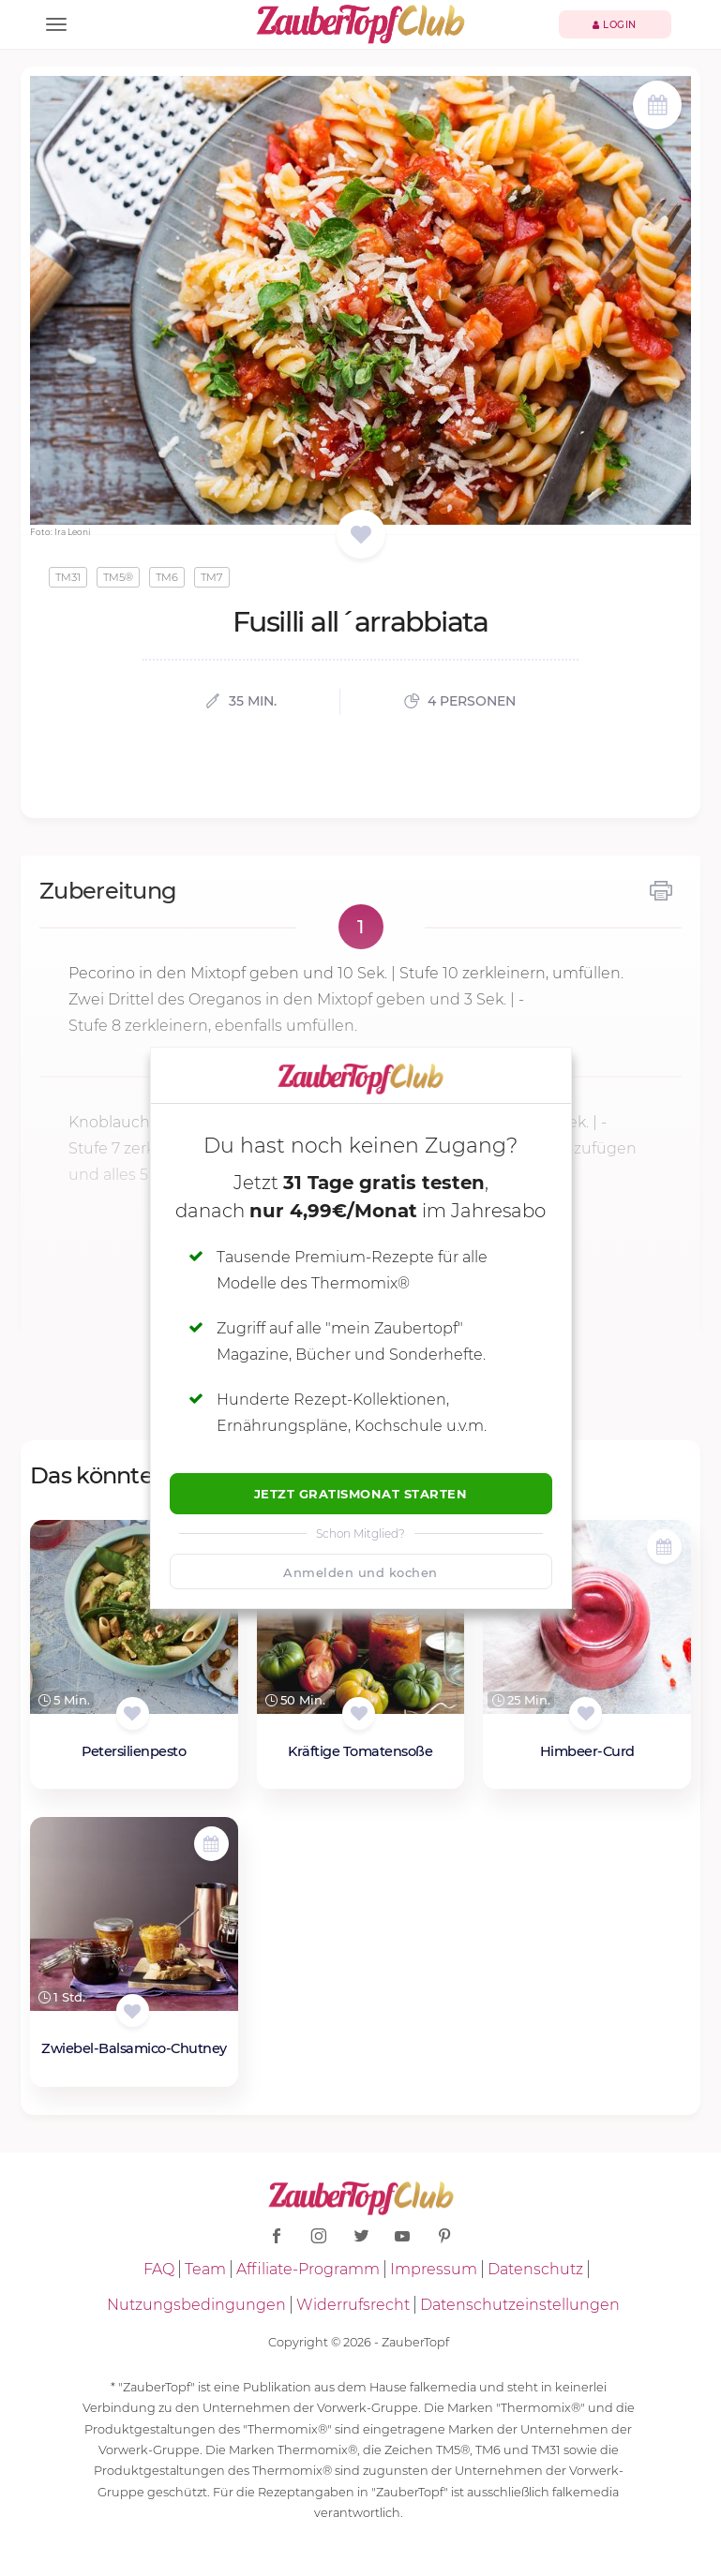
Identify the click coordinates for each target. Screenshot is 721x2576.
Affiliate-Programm (308, 2269)
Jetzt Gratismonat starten (361, 1493)
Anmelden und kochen (360, 1572)
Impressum (433, 2269)
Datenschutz (535, 2269)
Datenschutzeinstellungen (520, 2305)
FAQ (158, 2269)
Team (205, 2269)
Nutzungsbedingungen (196, 2305)
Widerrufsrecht (353, 2305)
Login (615, 25)
